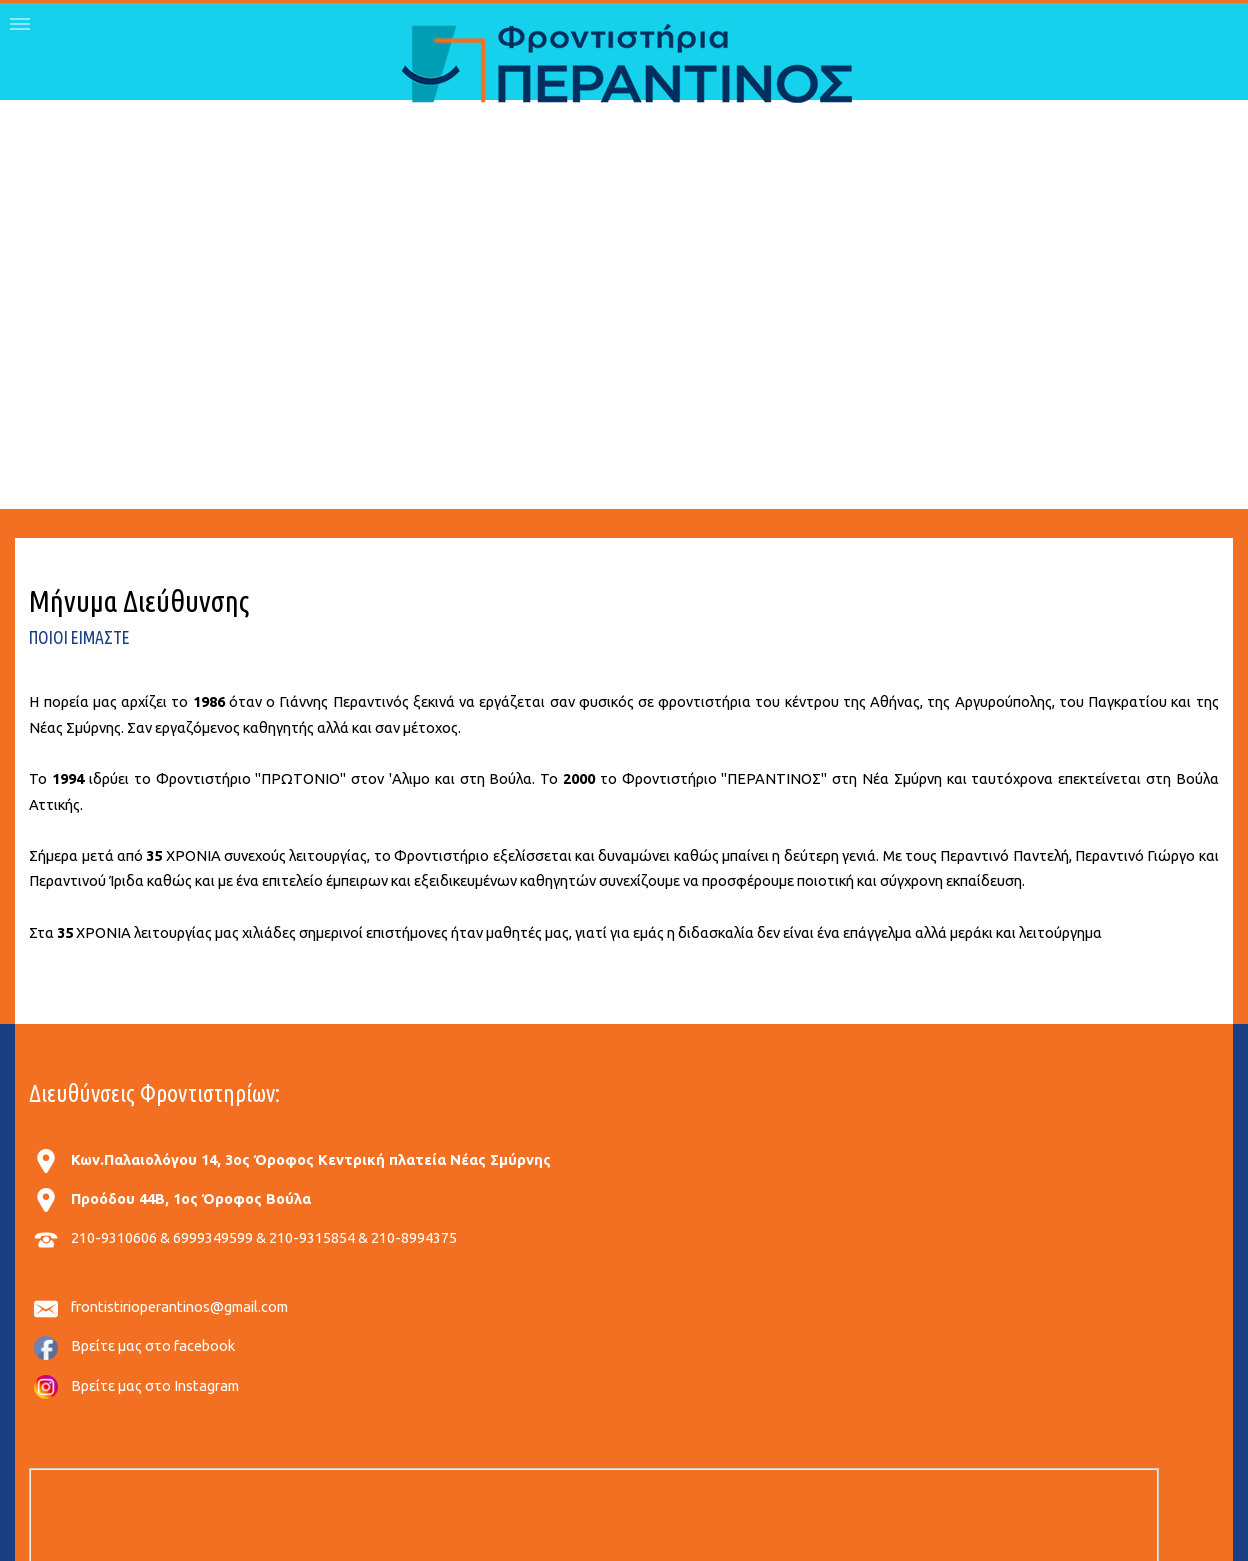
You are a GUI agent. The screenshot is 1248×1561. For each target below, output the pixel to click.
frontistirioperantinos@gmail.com (179, 1306)
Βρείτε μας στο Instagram (155, 1385)
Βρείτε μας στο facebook (153, 1345)
